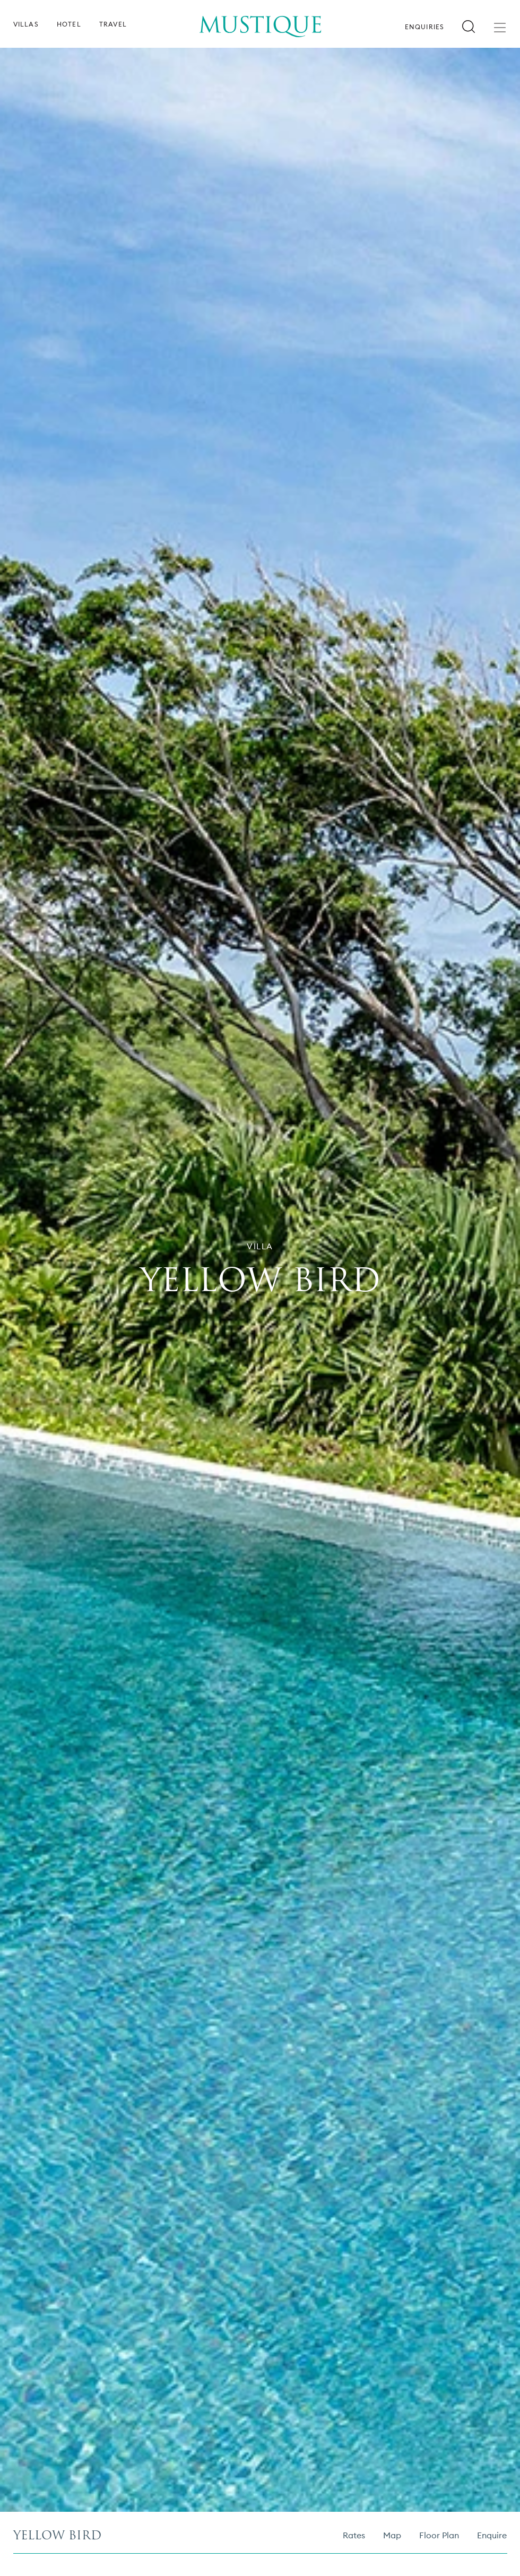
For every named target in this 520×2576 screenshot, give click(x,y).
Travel (113, 24)
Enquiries (425, 27)
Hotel (69, 24)
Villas (26, 24)
